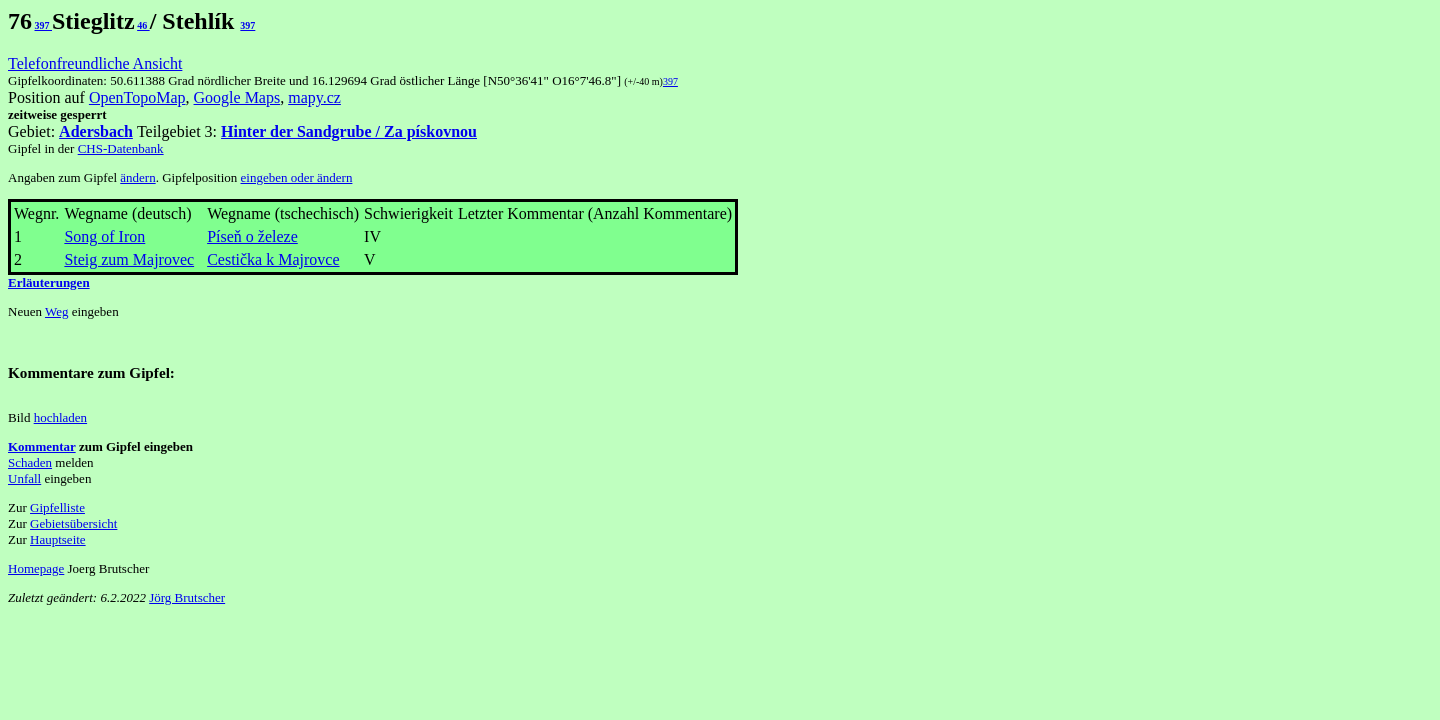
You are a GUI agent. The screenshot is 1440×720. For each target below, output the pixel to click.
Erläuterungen (49, 282)
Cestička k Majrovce (273, 259)
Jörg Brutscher (187, 597)
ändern (137, 177)
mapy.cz (314, 97)
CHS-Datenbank (121, 148)
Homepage (36, 568)
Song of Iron (104, 236)
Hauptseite (58, 539)
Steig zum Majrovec (129, 259)
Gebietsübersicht (73, 523)
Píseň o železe (252, 236)
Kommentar (42, 446)
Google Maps (237, 97)
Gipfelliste (57, 507)
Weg (57, 311)
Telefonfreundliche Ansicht (95, 63)
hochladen (60, 417)
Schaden (30, 462)
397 (44, 25)
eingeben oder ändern (297, 177)
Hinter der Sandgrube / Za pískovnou (349, 131)
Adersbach (96, 131)
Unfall (24, 478)
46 (143, 25)
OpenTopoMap (137, 97)
